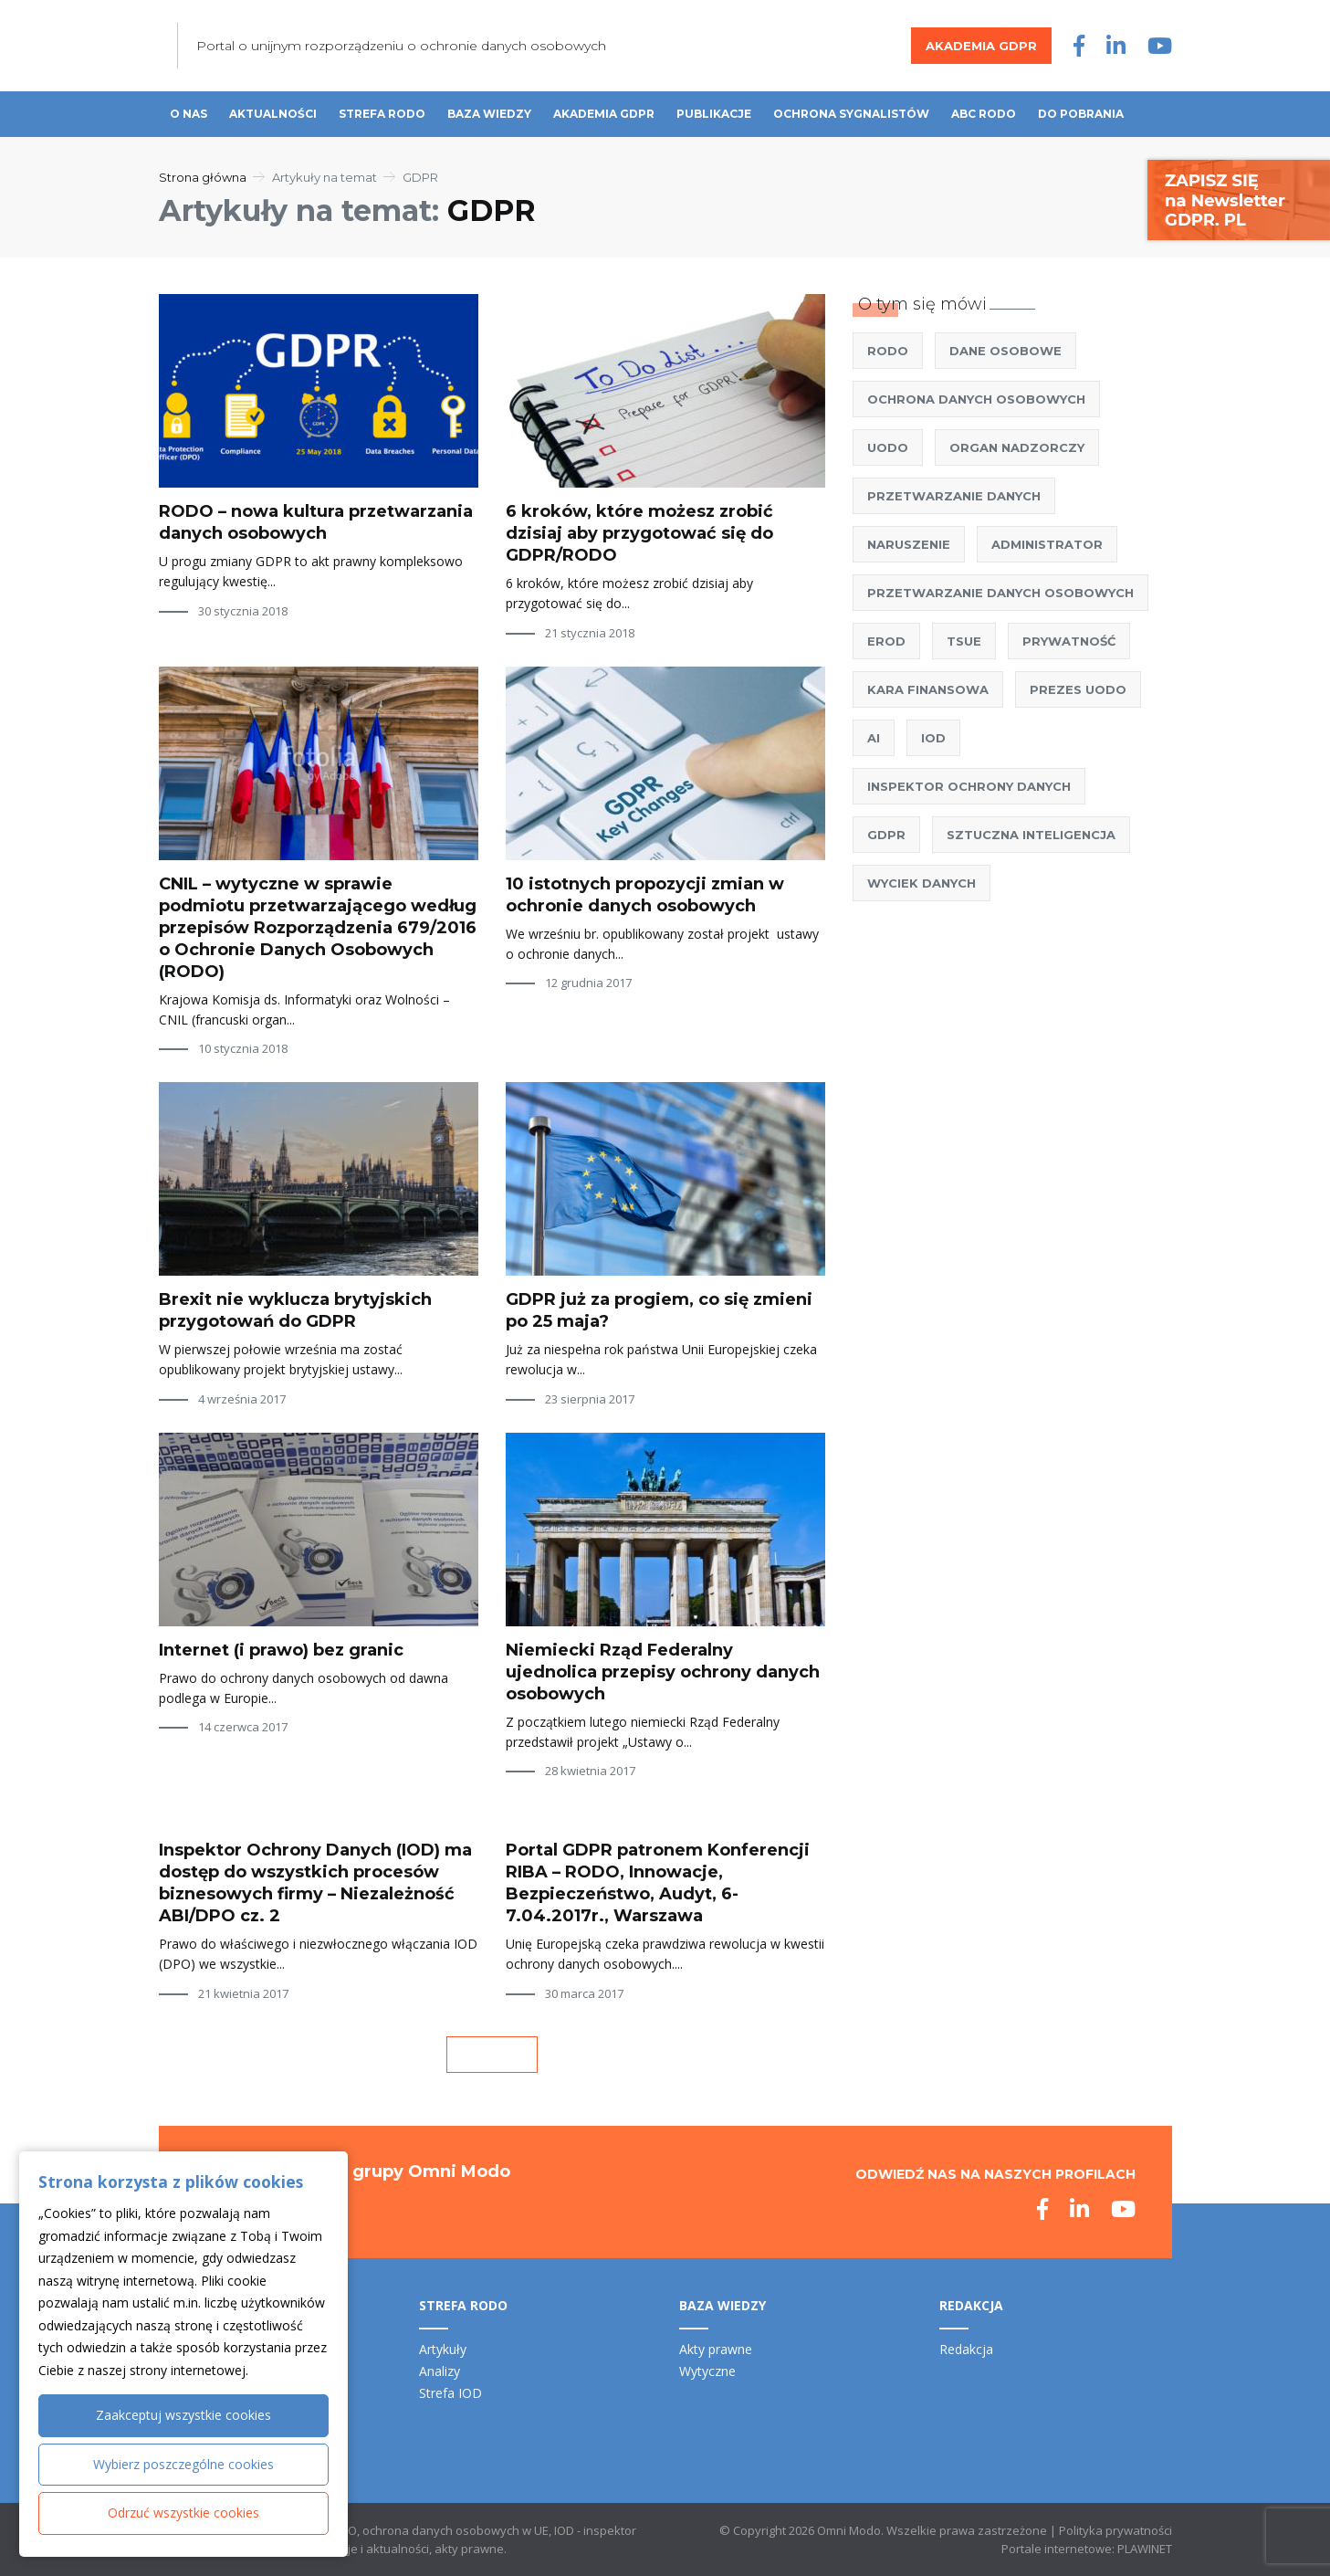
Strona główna (202, 177)
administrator (1047, 544)
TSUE (964, 641)
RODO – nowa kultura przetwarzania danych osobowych (316, 522)
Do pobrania (1081, 114)
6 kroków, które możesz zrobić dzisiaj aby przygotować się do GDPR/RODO (639, 533)
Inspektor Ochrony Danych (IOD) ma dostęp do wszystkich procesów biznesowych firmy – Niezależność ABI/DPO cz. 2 (315, 1883)
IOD (933, 738)
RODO (887, 350)
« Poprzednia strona (492, 2054)
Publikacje (713, 114)
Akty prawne (715, 2349)
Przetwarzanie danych (954, 496)
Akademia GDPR (981, 45)
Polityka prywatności (1115, 2530)
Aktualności (273, 114)
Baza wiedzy (489, 114)
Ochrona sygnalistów (851, 114)
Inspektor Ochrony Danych (969, 786)
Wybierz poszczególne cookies (183, 2464)
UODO (887, 447)
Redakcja (966, 2349)
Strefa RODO (382, 114)
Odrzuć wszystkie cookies (183, 2512)
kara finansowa (928, 689)
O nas (188, 114)
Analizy (439, 2371)
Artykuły (442, 2349)
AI (873, 738)
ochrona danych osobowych (976, 399)
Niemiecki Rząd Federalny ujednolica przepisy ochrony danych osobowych (663, 1672)
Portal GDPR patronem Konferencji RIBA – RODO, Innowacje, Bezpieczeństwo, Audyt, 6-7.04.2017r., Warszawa (658, 1883)
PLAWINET (1144, 2548)
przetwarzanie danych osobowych (1000, 592)
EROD (886, 641)
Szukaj (1163, 114)
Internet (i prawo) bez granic (281, 1650)
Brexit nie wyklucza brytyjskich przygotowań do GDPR (295, 1310)
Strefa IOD (450, 2393)
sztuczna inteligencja (1031, 834)
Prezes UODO (1078, 689)
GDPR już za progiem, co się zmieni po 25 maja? (659, 1310)
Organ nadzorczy (1016, 447)
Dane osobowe (1005, 350)
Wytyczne (707, 2371)
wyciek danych (921, 883)
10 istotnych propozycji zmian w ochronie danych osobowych (645, 895)
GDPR (886, 834)
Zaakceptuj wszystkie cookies (183, 2415)
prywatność (1068, 641)
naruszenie (908, 544)
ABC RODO (983, 114)
